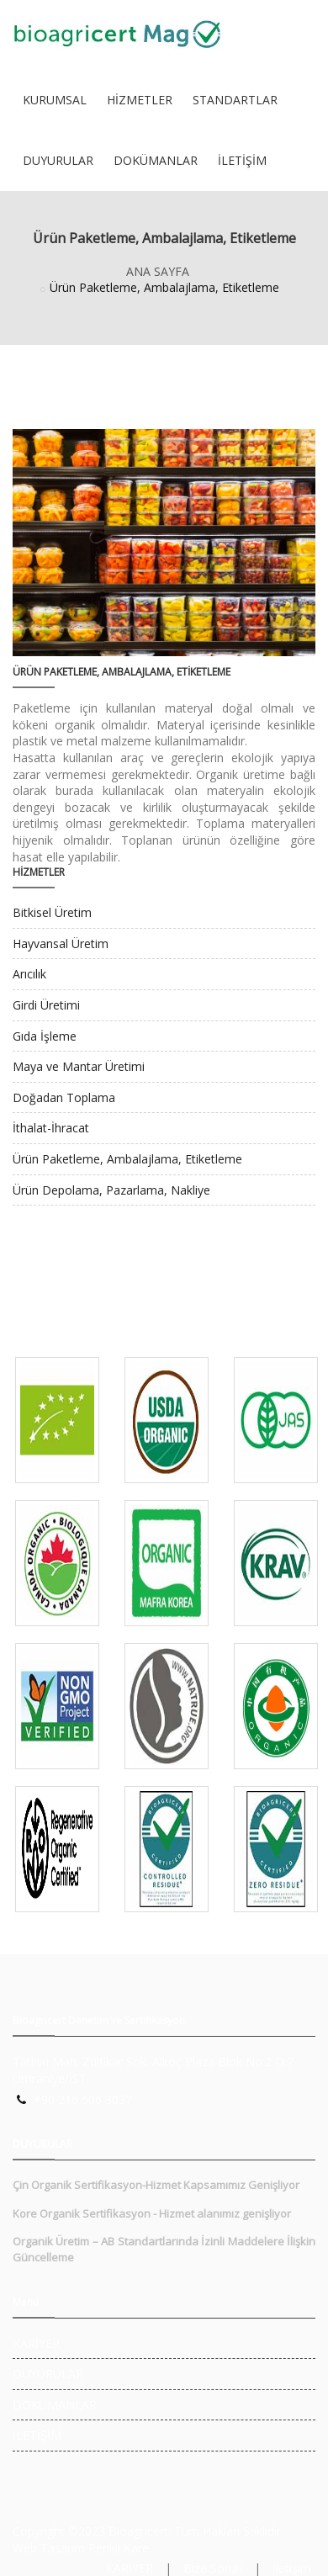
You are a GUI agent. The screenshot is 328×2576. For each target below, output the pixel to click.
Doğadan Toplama (64, 1097)
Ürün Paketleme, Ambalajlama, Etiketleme (127, 1159)
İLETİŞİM (242, 160)
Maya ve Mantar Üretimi (79, 1066)
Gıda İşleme (45, 1036)
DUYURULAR (58, 160)
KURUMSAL (55, 100)
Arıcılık (29, 974)
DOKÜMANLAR (156, 160)
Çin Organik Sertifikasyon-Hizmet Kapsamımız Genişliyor (156, 2184)
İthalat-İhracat (51, 1128)
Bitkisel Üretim (52, 912)
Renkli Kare (118, 2548)
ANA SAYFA (157, 271)
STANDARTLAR (235, 100)
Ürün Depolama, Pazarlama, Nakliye (111, 1190)
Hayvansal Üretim (60, 943)
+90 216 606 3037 (83, 2099)
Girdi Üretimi (46, 1005)
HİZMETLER (139, 100)
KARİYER (36, 2343)
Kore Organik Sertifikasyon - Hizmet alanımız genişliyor (152, 2213)
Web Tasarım (49, 2548)
